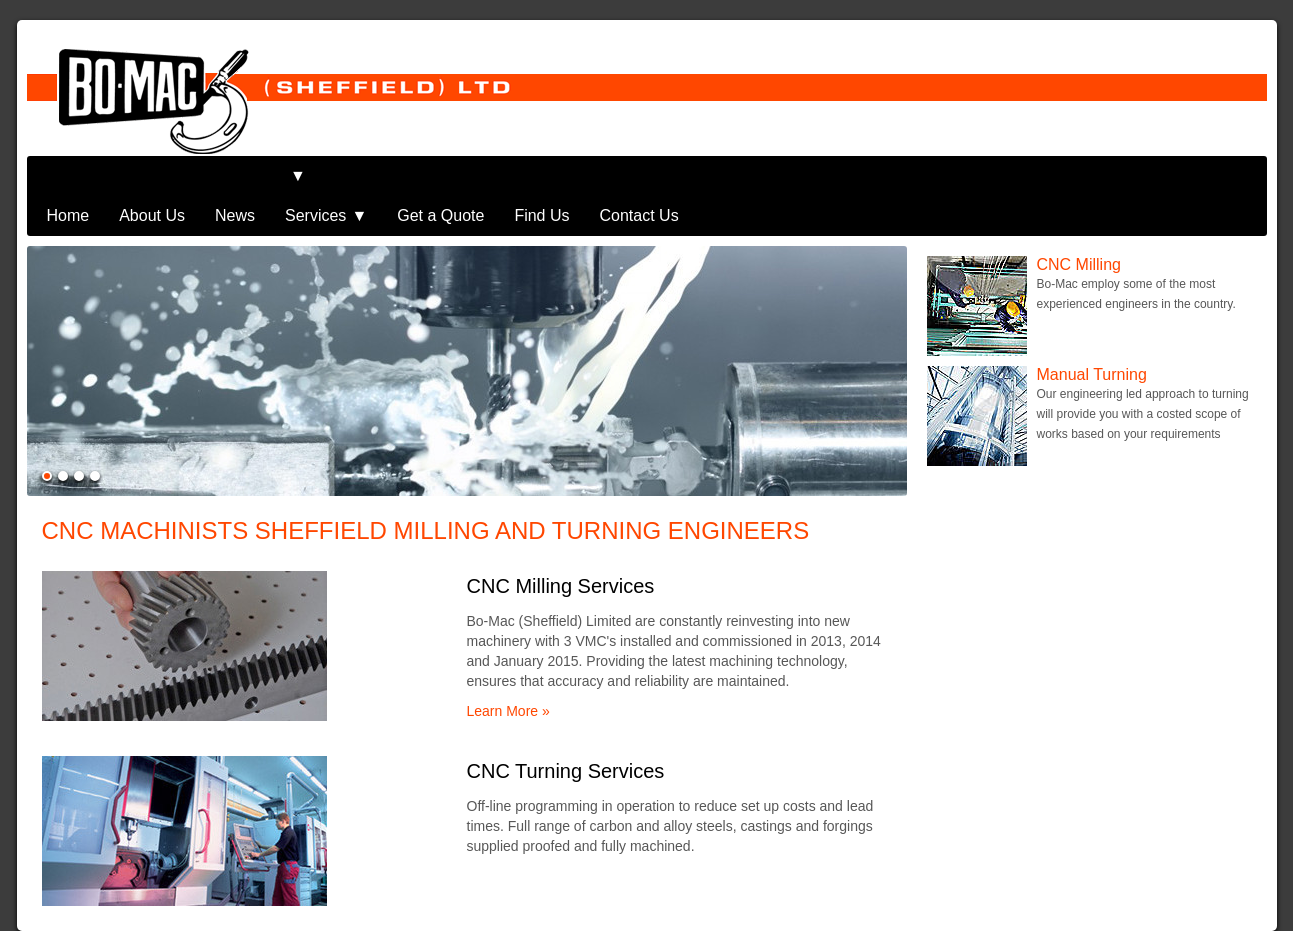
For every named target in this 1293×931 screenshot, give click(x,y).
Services (315, 175)
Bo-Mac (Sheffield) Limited (232, 911)
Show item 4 (95, 436)
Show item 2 (63, 436)
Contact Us (639, 175)
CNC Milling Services (561, 546)
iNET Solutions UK (1199, 911)
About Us (152, 175)
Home (68, 175)
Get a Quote (440, 175)
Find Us (541, 175)
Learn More (503, 671)
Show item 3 (79, 436)
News (235, 175)
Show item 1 (47, 436)
